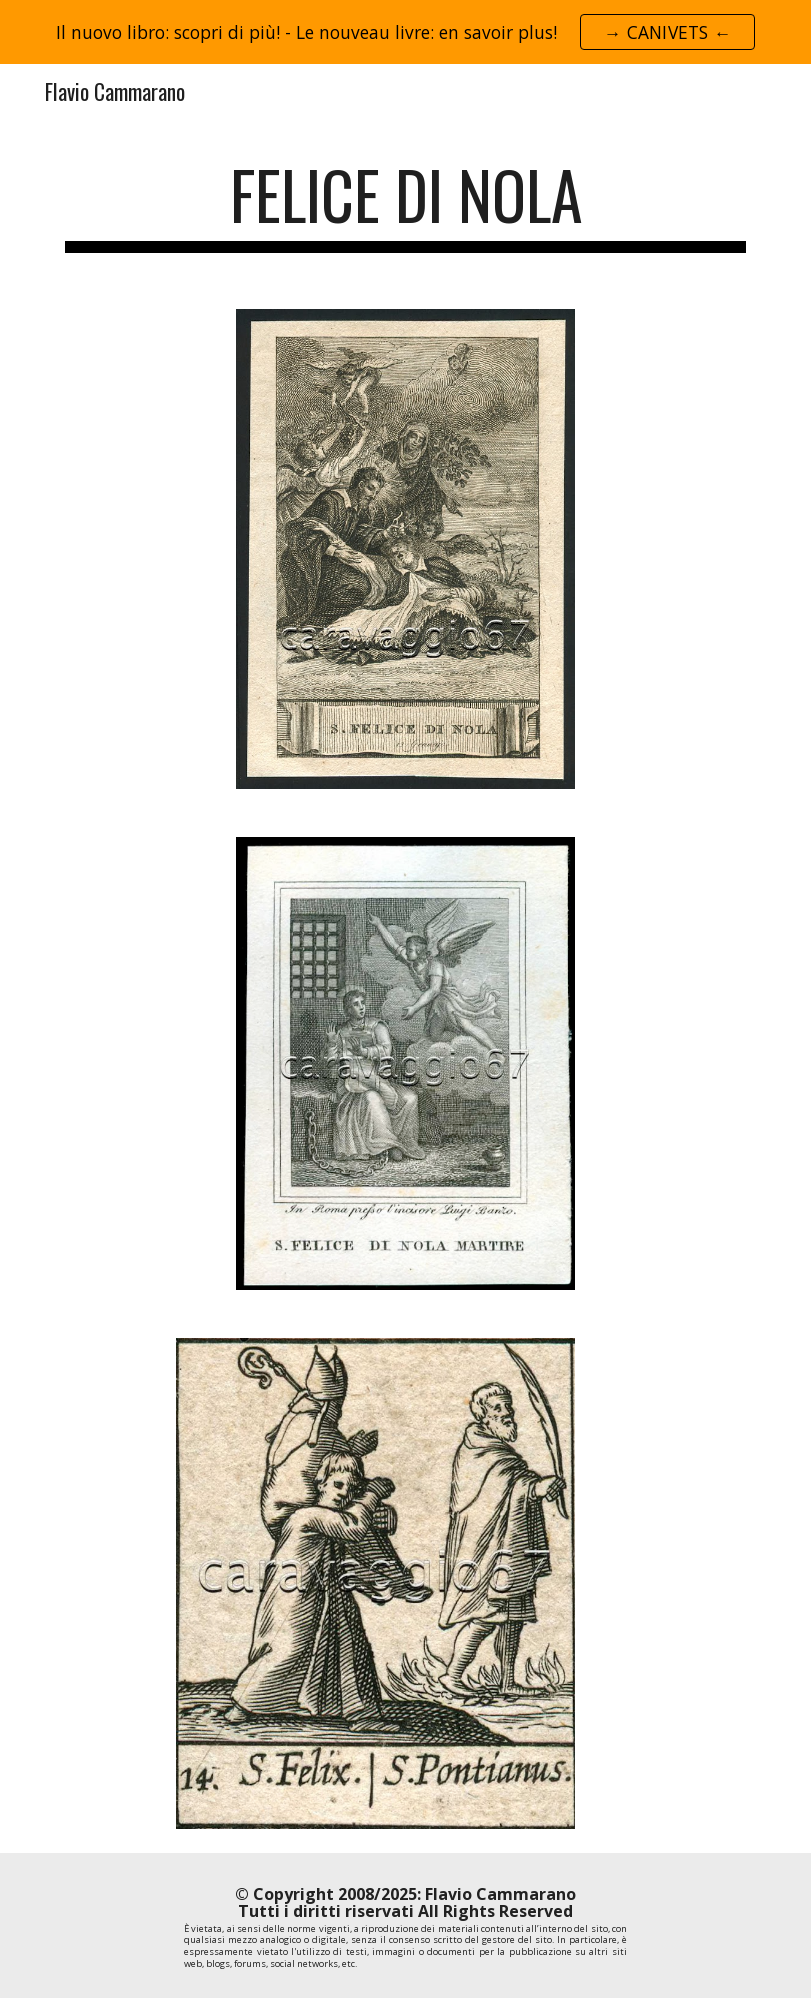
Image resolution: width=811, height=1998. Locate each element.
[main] (405, 204)
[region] (405, 32)
